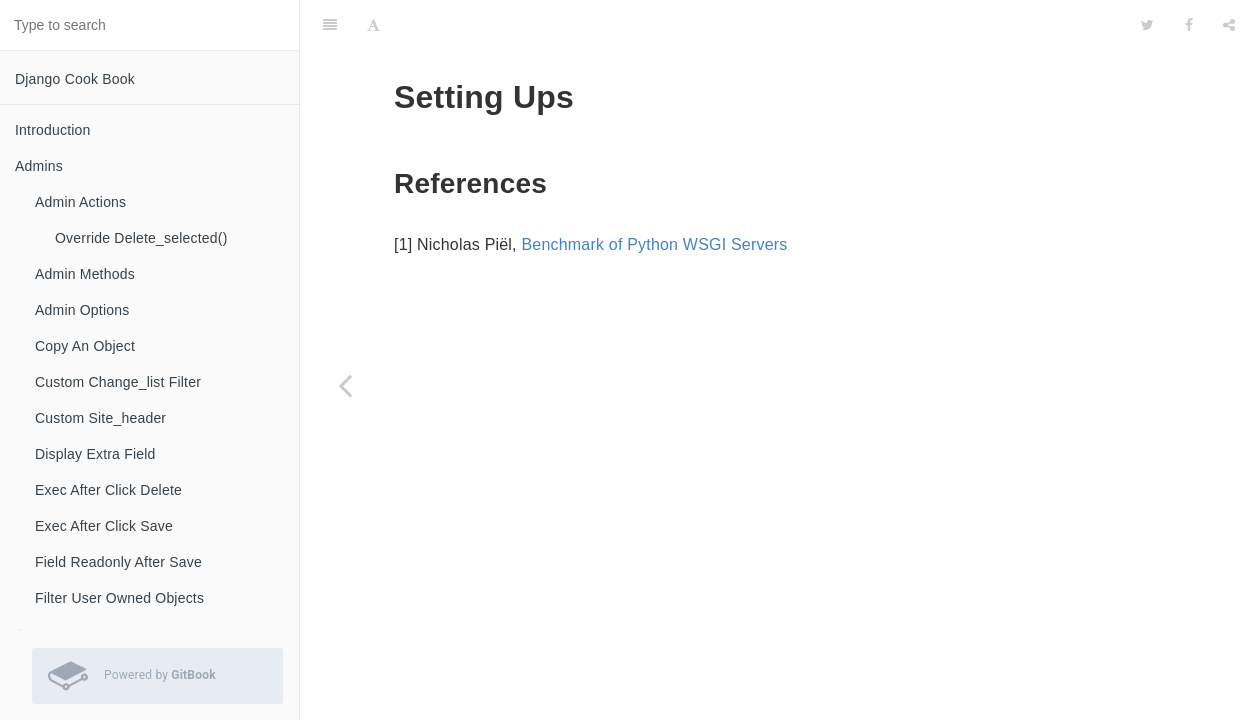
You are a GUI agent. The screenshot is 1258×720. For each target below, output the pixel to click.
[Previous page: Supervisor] (345, 385)
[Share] (1229, 25)
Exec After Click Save (104, 526)
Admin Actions (80, 202)
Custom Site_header (100, 418)
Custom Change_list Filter (118, 382)
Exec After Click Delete (108, 490)
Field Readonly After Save (118, 562)
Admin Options (82, 310)
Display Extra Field (95, 454)
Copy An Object (85, 346)
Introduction (53, 130)
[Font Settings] (373, 25)
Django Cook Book (75, 79)
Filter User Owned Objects (119, 598)
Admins (39, 166)
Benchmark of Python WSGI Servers (654, 244)
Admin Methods (85, 274)
